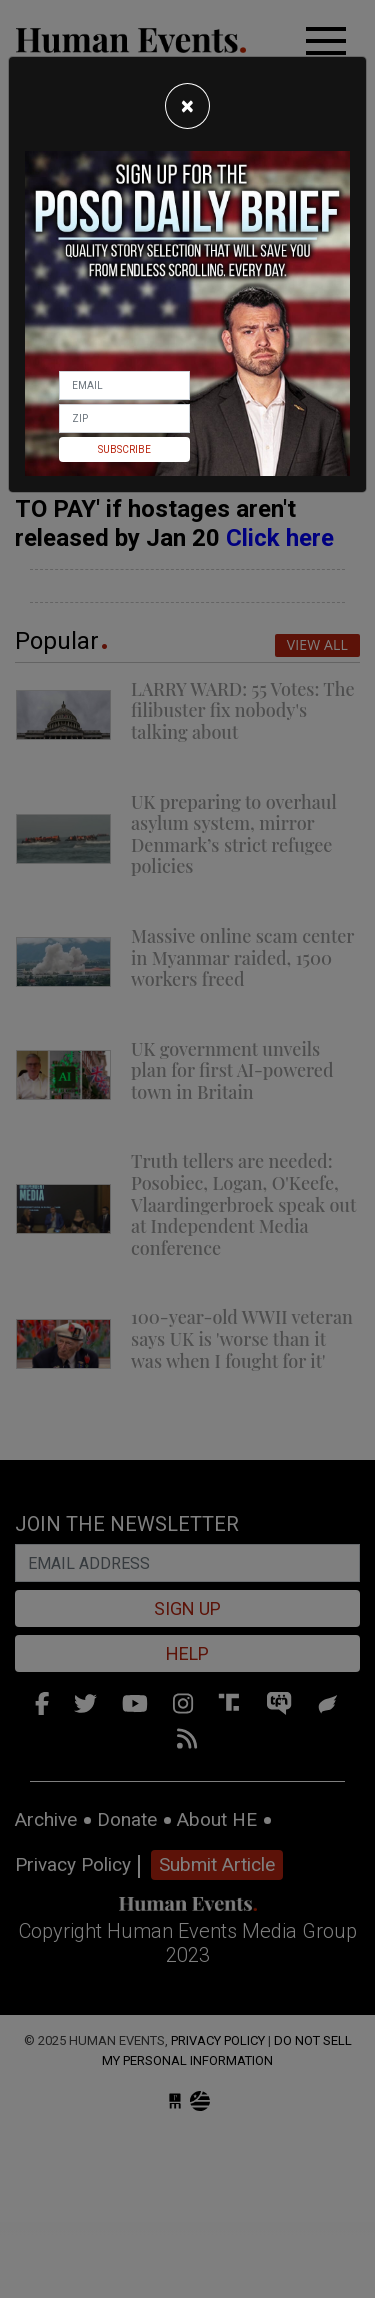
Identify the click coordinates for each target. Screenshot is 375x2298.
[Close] (187, 106)
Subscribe (124, 449)
